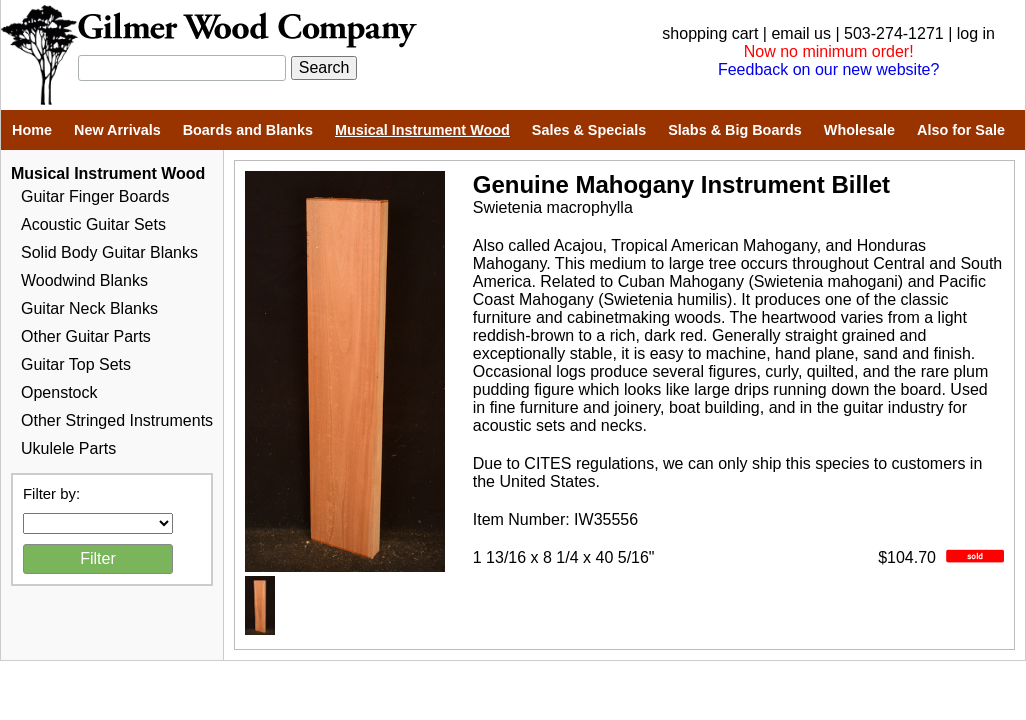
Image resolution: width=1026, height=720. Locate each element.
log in (976, 33)
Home (32, 130)
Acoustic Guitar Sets (93, 224)
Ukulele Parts (68, 448)
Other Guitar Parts (86, 336)
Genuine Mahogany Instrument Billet (681, 184)
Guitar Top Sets (76, 364)
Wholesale (859, 130)
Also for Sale (961, 130)
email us (801, 33)
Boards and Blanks (248, 130)
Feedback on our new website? (828, 69)
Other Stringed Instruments (117, 420)
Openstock (59, 392)
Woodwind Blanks (84, 280)
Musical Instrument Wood (422, 130)
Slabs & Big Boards (735, 130)
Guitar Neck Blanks (89, 308)
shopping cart (710, 33)
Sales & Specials (589, 130)
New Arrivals (117, 130)
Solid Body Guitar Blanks (109, 252)
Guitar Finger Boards (95, 196)
